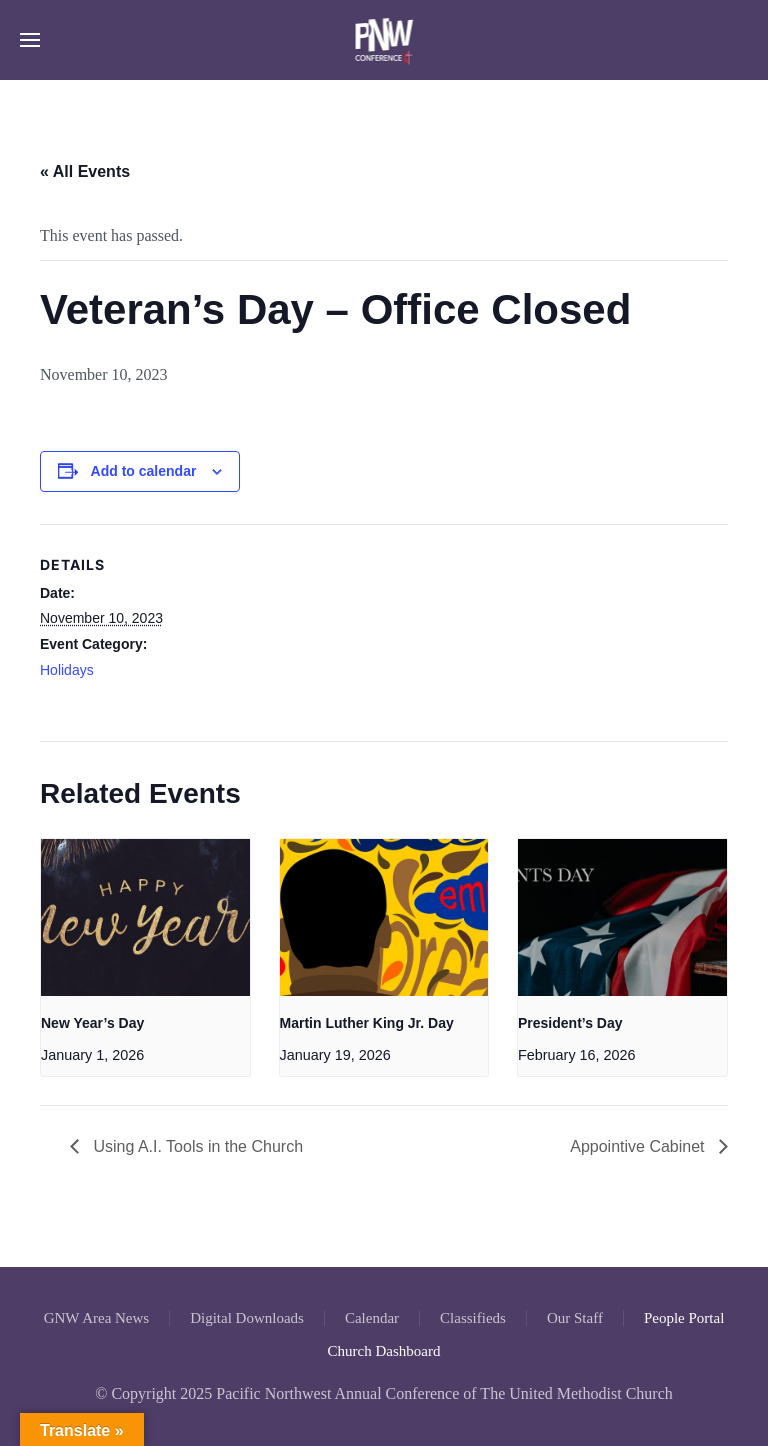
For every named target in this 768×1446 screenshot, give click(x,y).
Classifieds (473, 1318)
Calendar (372, 1318)
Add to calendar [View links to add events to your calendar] (144, 471)
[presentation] (145, 917)
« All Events (85, 171)
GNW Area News (97, 1318)
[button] (30, 40)
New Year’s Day (92, 1023)
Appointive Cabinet (639, 1146)
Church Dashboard (384, 1351)
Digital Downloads (247, 1318)
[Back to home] (384, 40)
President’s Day (570, 1023)
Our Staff (575, 1318)
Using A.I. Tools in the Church (196, 1146)
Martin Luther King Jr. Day (367, 1023)
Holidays (67, 670)
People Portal (684, 1318)
